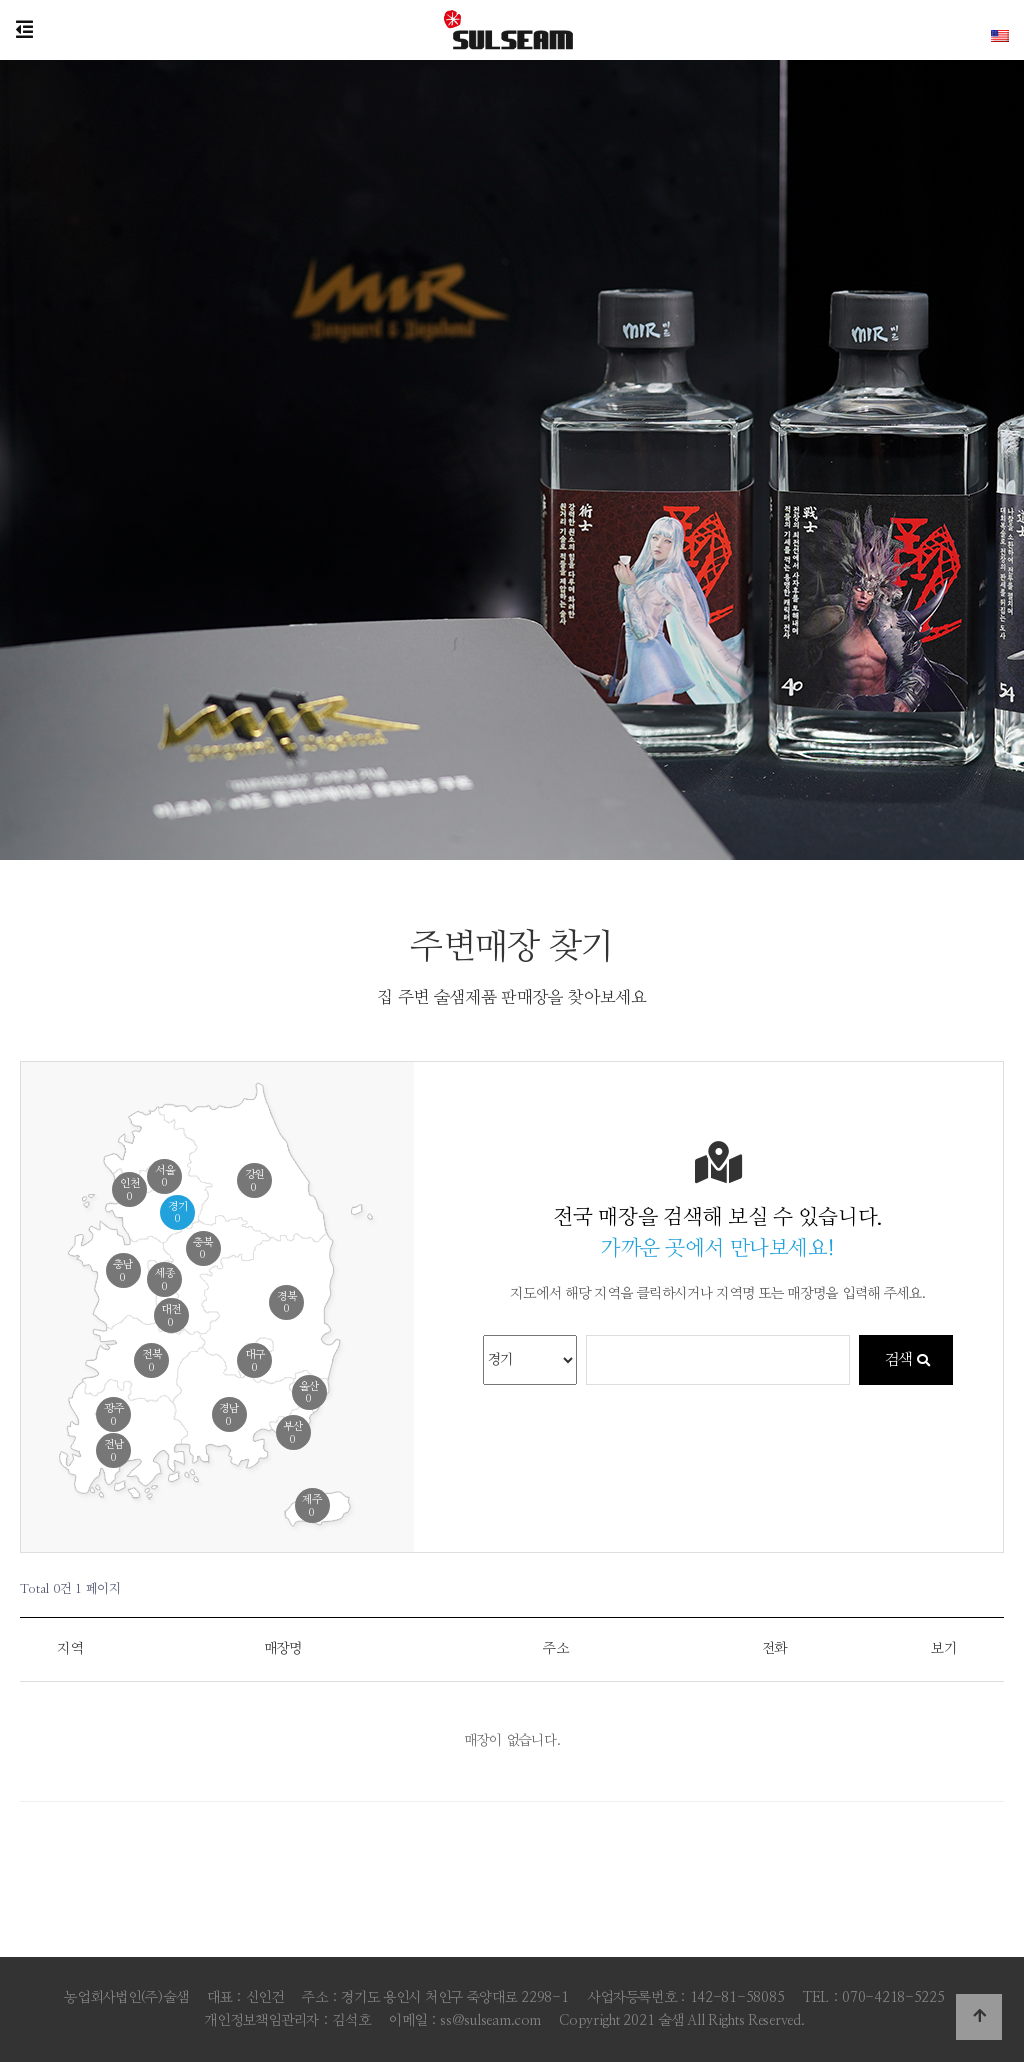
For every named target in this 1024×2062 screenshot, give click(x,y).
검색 (907, 1360)
